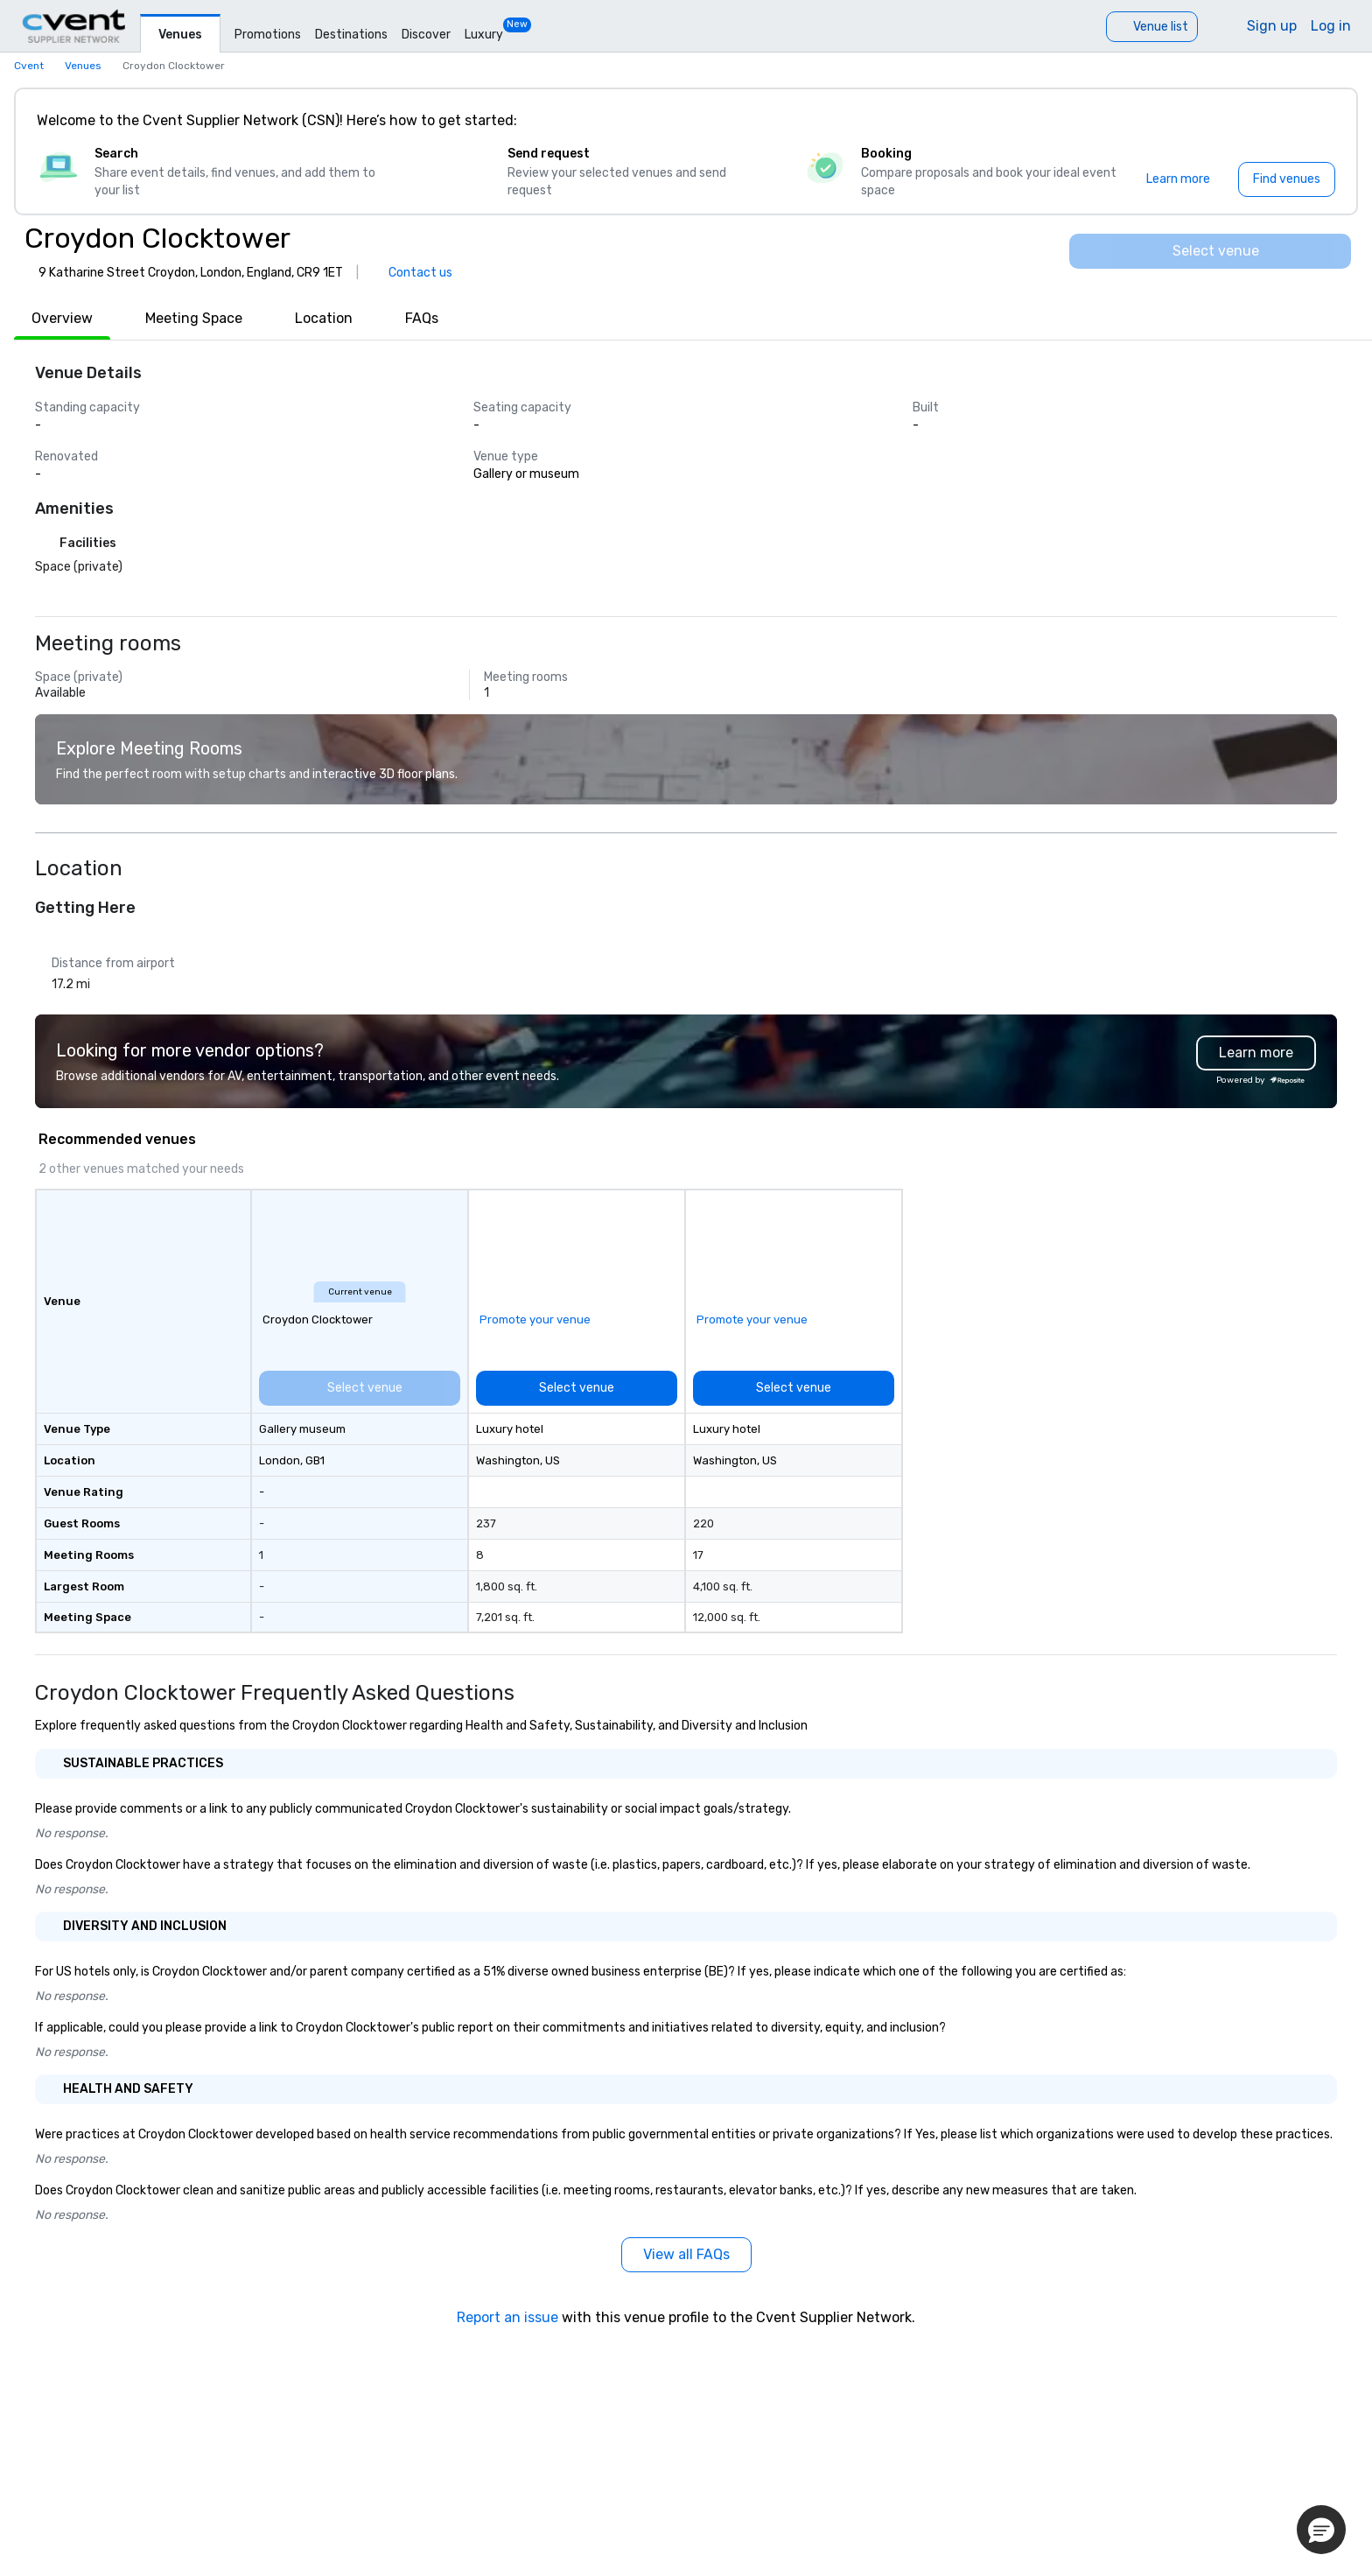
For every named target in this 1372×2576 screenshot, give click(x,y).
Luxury (484, 34)
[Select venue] (1210, 251)
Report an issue (507, 2317)
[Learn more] (1178, 179)
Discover (426, 34)
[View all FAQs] (686, 2254)
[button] (1321, 2529)
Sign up (1272, 26)
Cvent (29, 66)
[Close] (1317, 120)
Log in (1331, 26)
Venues (180, 34)
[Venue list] (1152, 26)
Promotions (267, 34)
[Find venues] (1286, 179)
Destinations (351, 34)
